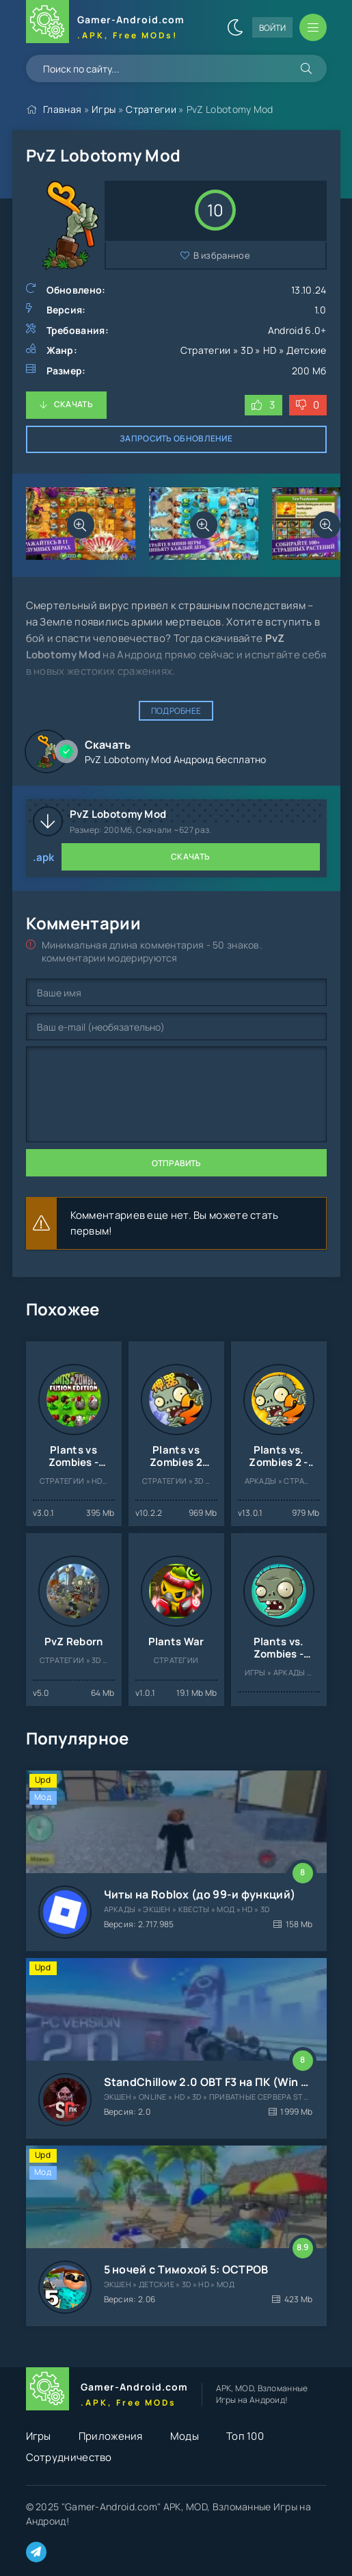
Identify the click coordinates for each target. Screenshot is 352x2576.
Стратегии (151, 109)
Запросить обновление (176, 438)
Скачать (73, 404)
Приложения (111, 2436)
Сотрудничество (69, 2457)
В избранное (221, 255)
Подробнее (176, 711)
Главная (62, 109)
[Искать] (306, 68)
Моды (184, 2436)
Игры (104, 109)
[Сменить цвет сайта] (235, 27)
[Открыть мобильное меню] (313, 27)
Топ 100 (245, 2436)
